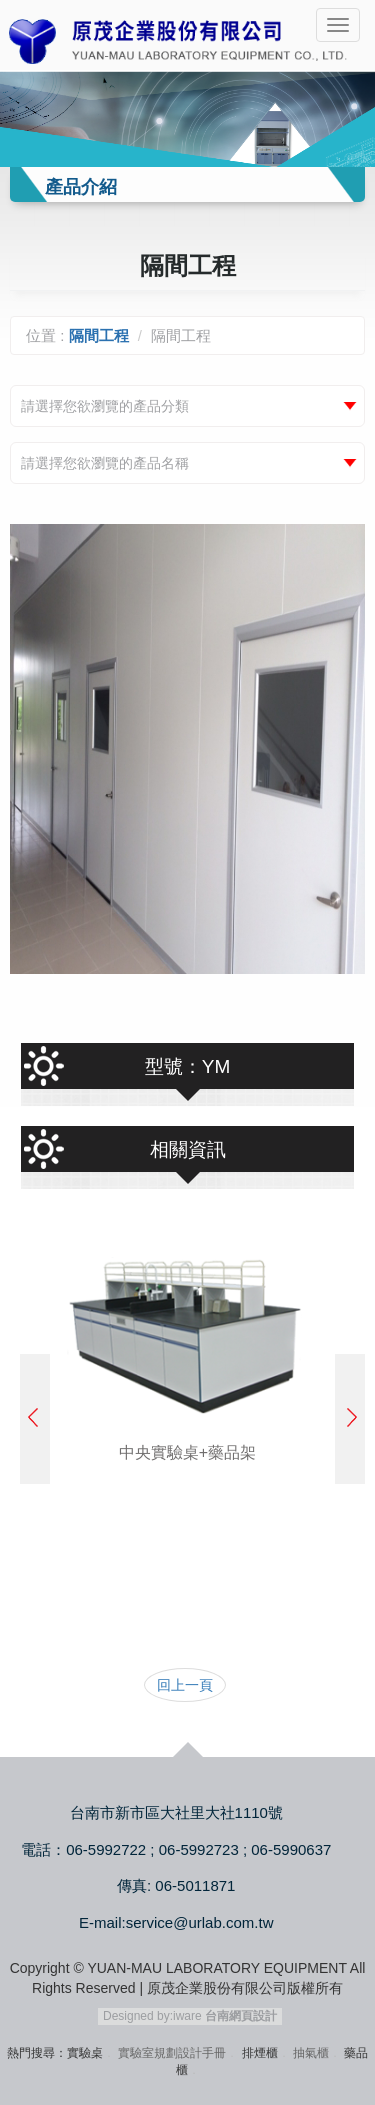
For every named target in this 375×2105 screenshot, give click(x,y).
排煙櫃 (260, 2053)
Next (350, 1419)
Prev (35, 1419)
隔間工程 (99, 335)
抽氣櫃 (311, 2053)
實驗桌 (85, 2053)
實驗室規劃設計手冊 (172, 2053)
